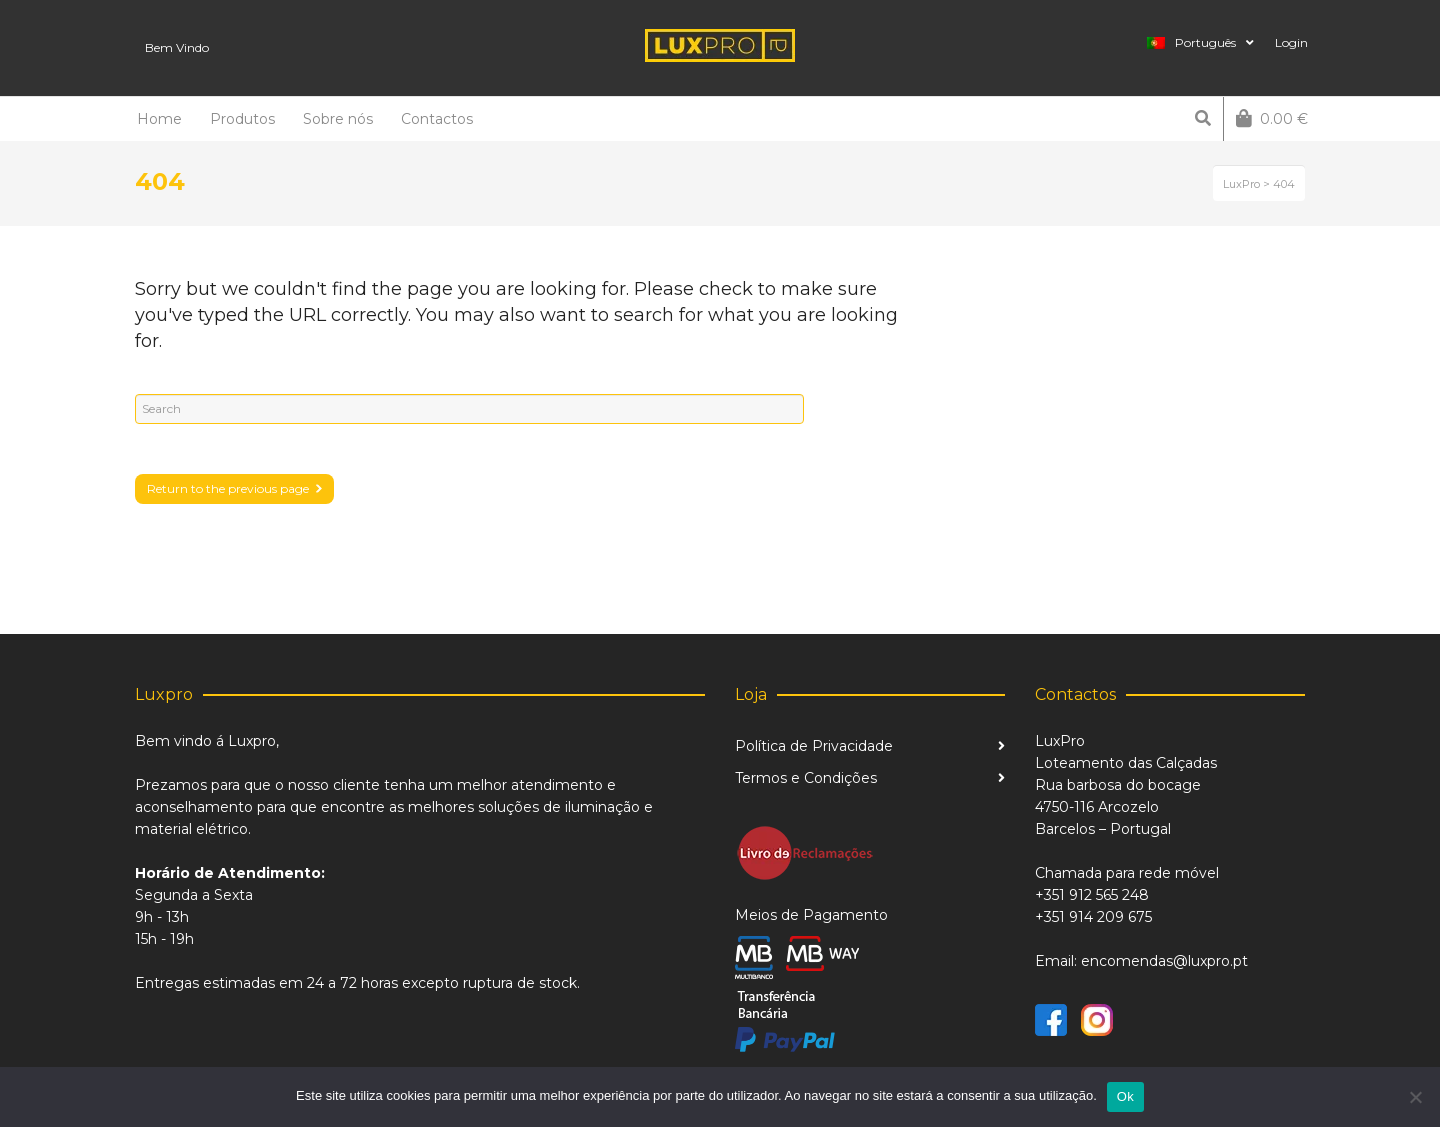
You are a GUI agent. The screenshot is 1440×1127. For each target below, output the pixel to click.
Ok (1125, 1096)
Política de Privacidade (814, 746)
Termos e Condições (806, 778)
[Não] (1415, 1097)
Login (1291, 42)
